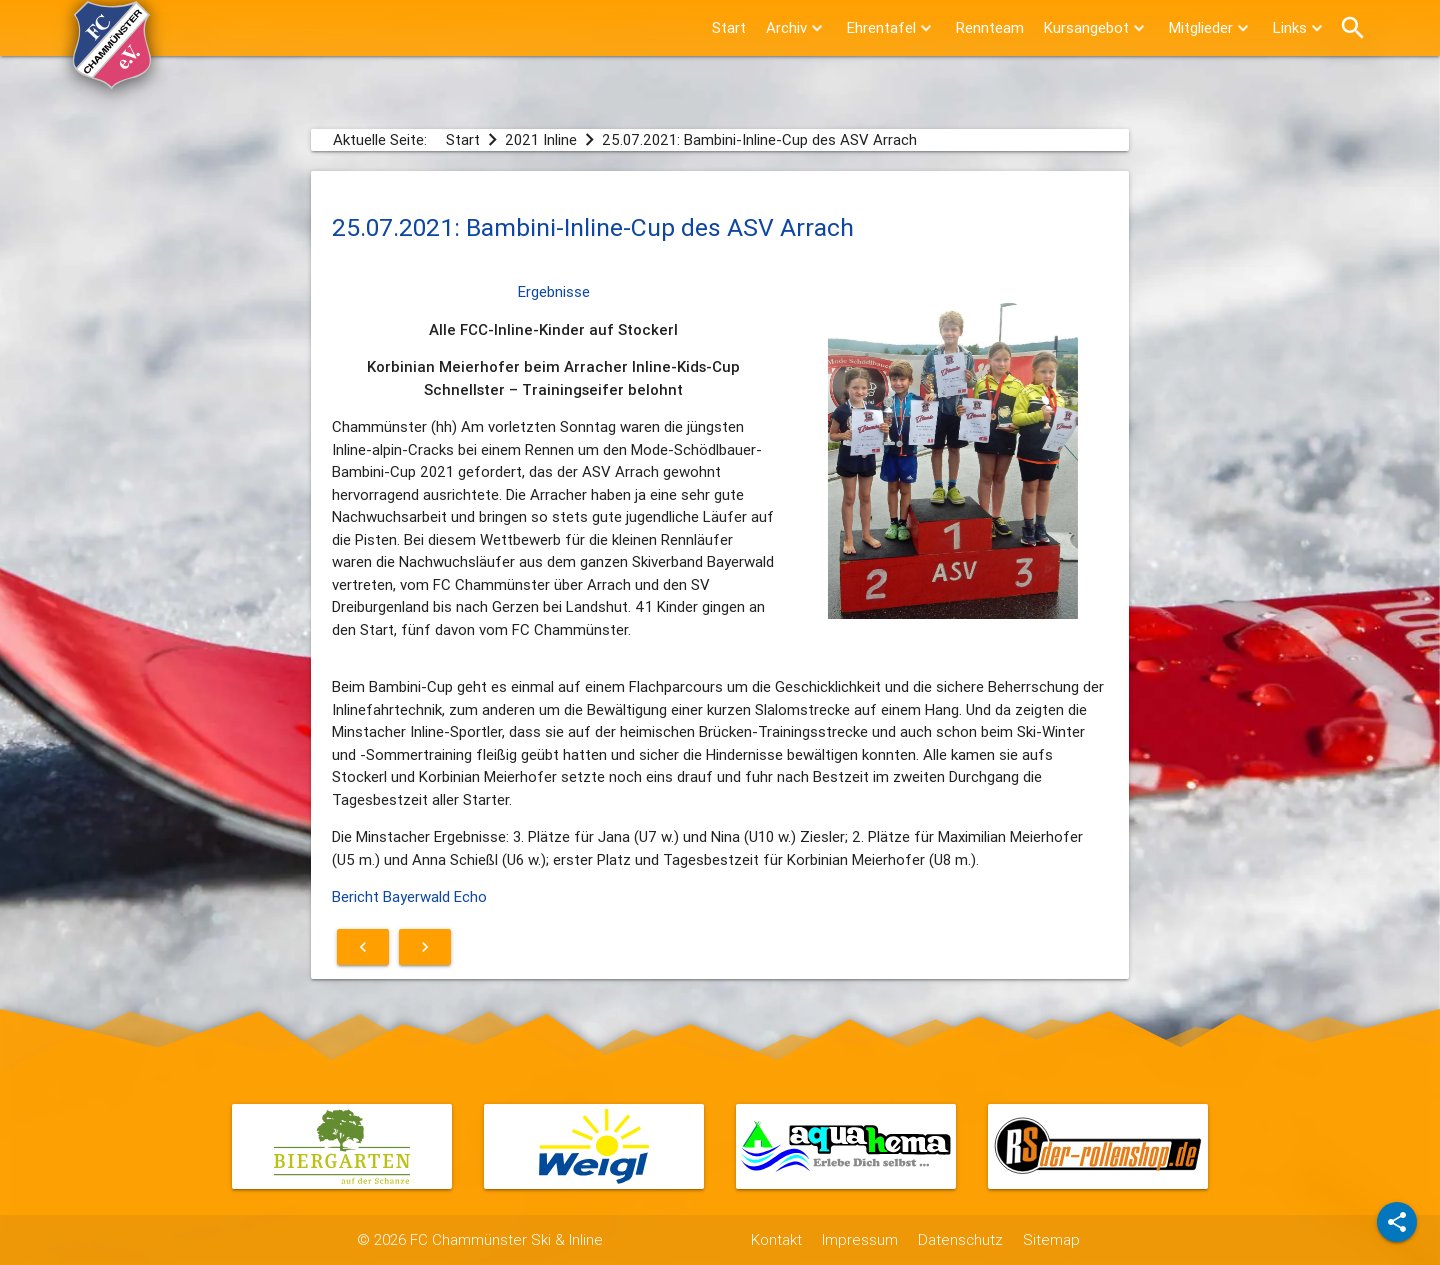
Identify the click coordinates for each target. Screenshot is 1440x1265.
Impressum (860, 1239)
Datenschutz (960, 1239)
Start (729, 27)
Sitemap (1051, 1239)
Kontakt (776, 1239)
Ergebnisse (554, 291)
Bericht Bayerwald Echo (409, 896)
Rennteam (990, 27)
